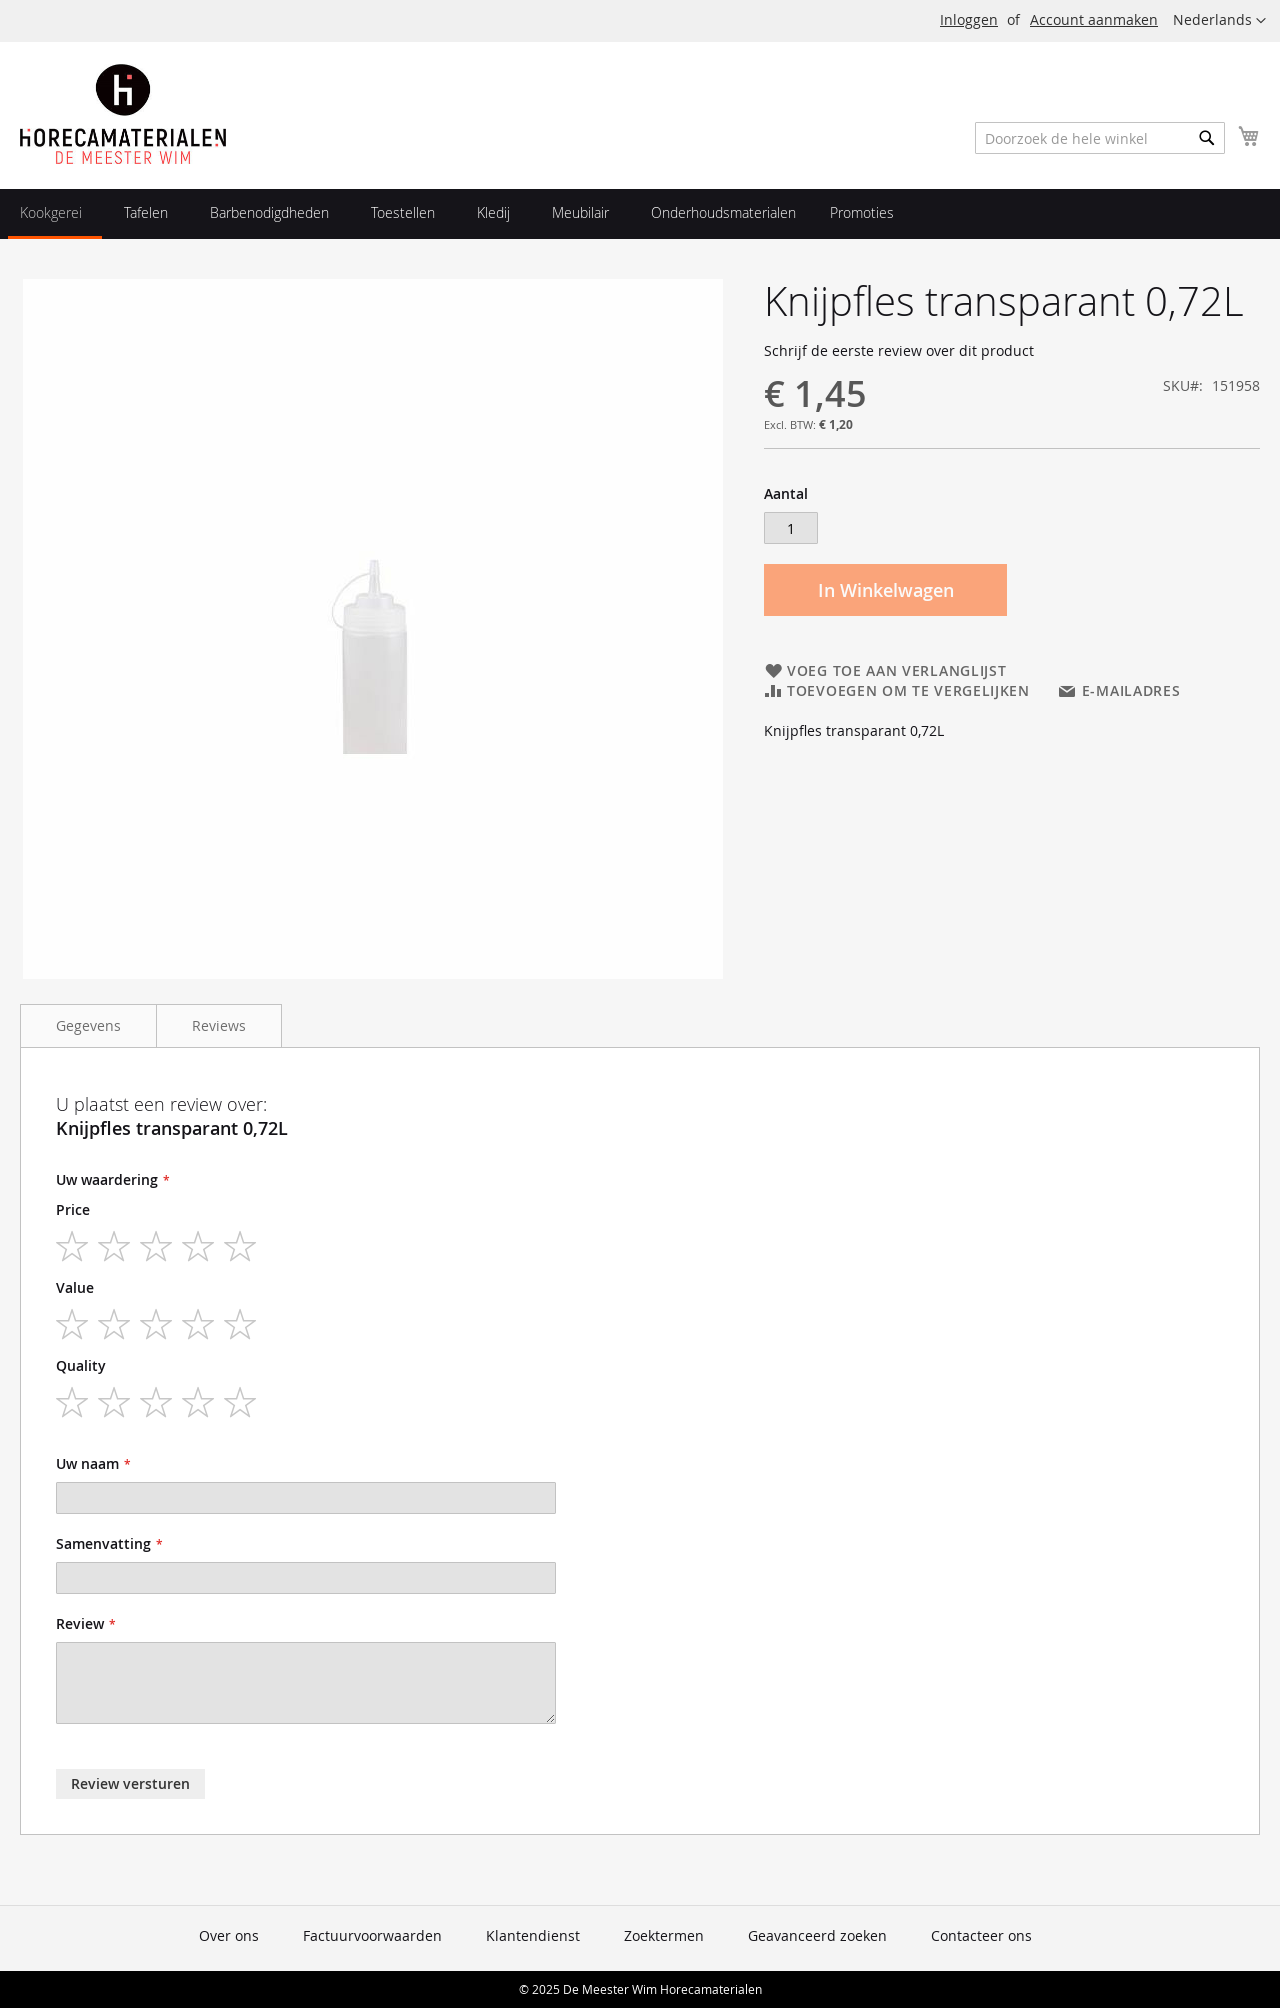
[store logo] (123, 114)
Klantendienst (533, 1935)
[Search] (1207, 138)
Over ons (229, 1935)
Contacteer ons (981, 1935)
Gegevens (88, 1025)
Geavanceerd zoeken (817, 1935)
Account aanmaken (1094, 19)
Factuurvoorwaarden (372, 1935)
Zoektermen (664, 1935)
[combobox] (1100, 138)
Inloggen (969, 19)
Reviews (219, 1025)
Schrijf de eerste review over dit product (899, 350)
